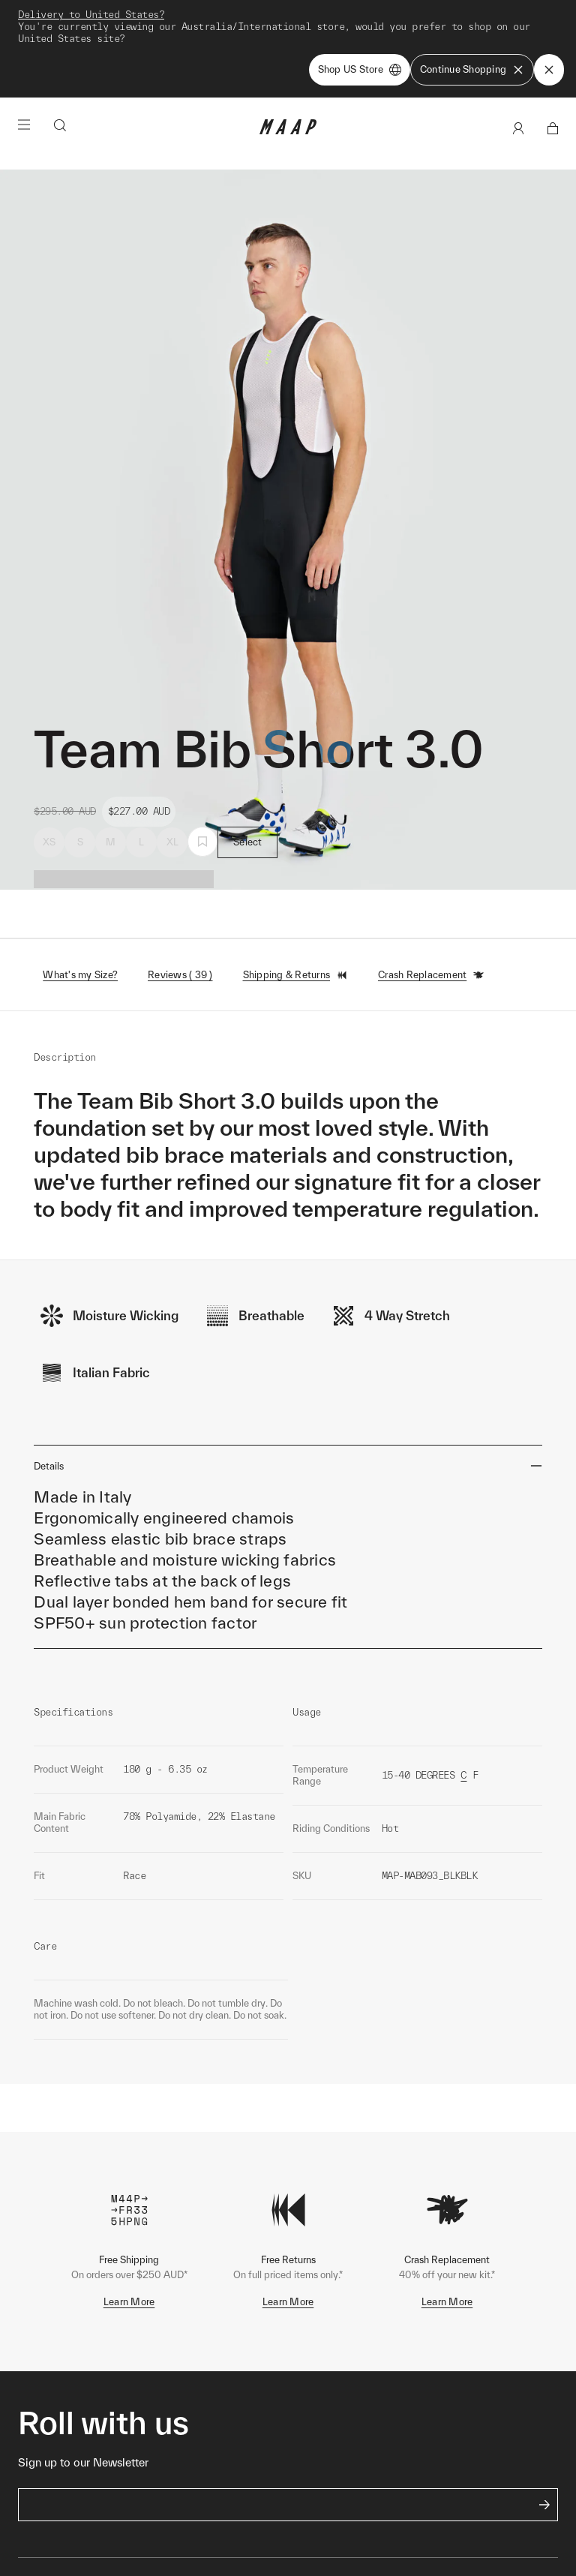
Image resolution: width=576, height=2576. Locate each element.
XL (172, 842)
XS (49, 842)
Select (247, 842)
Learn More (129, 2301)
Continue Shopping (472, 70)
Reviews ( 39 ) (180, 974)
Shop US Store (359, 70)
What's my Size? (80, 974)
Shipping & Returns (296, 975)
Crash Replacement (431, 975)
